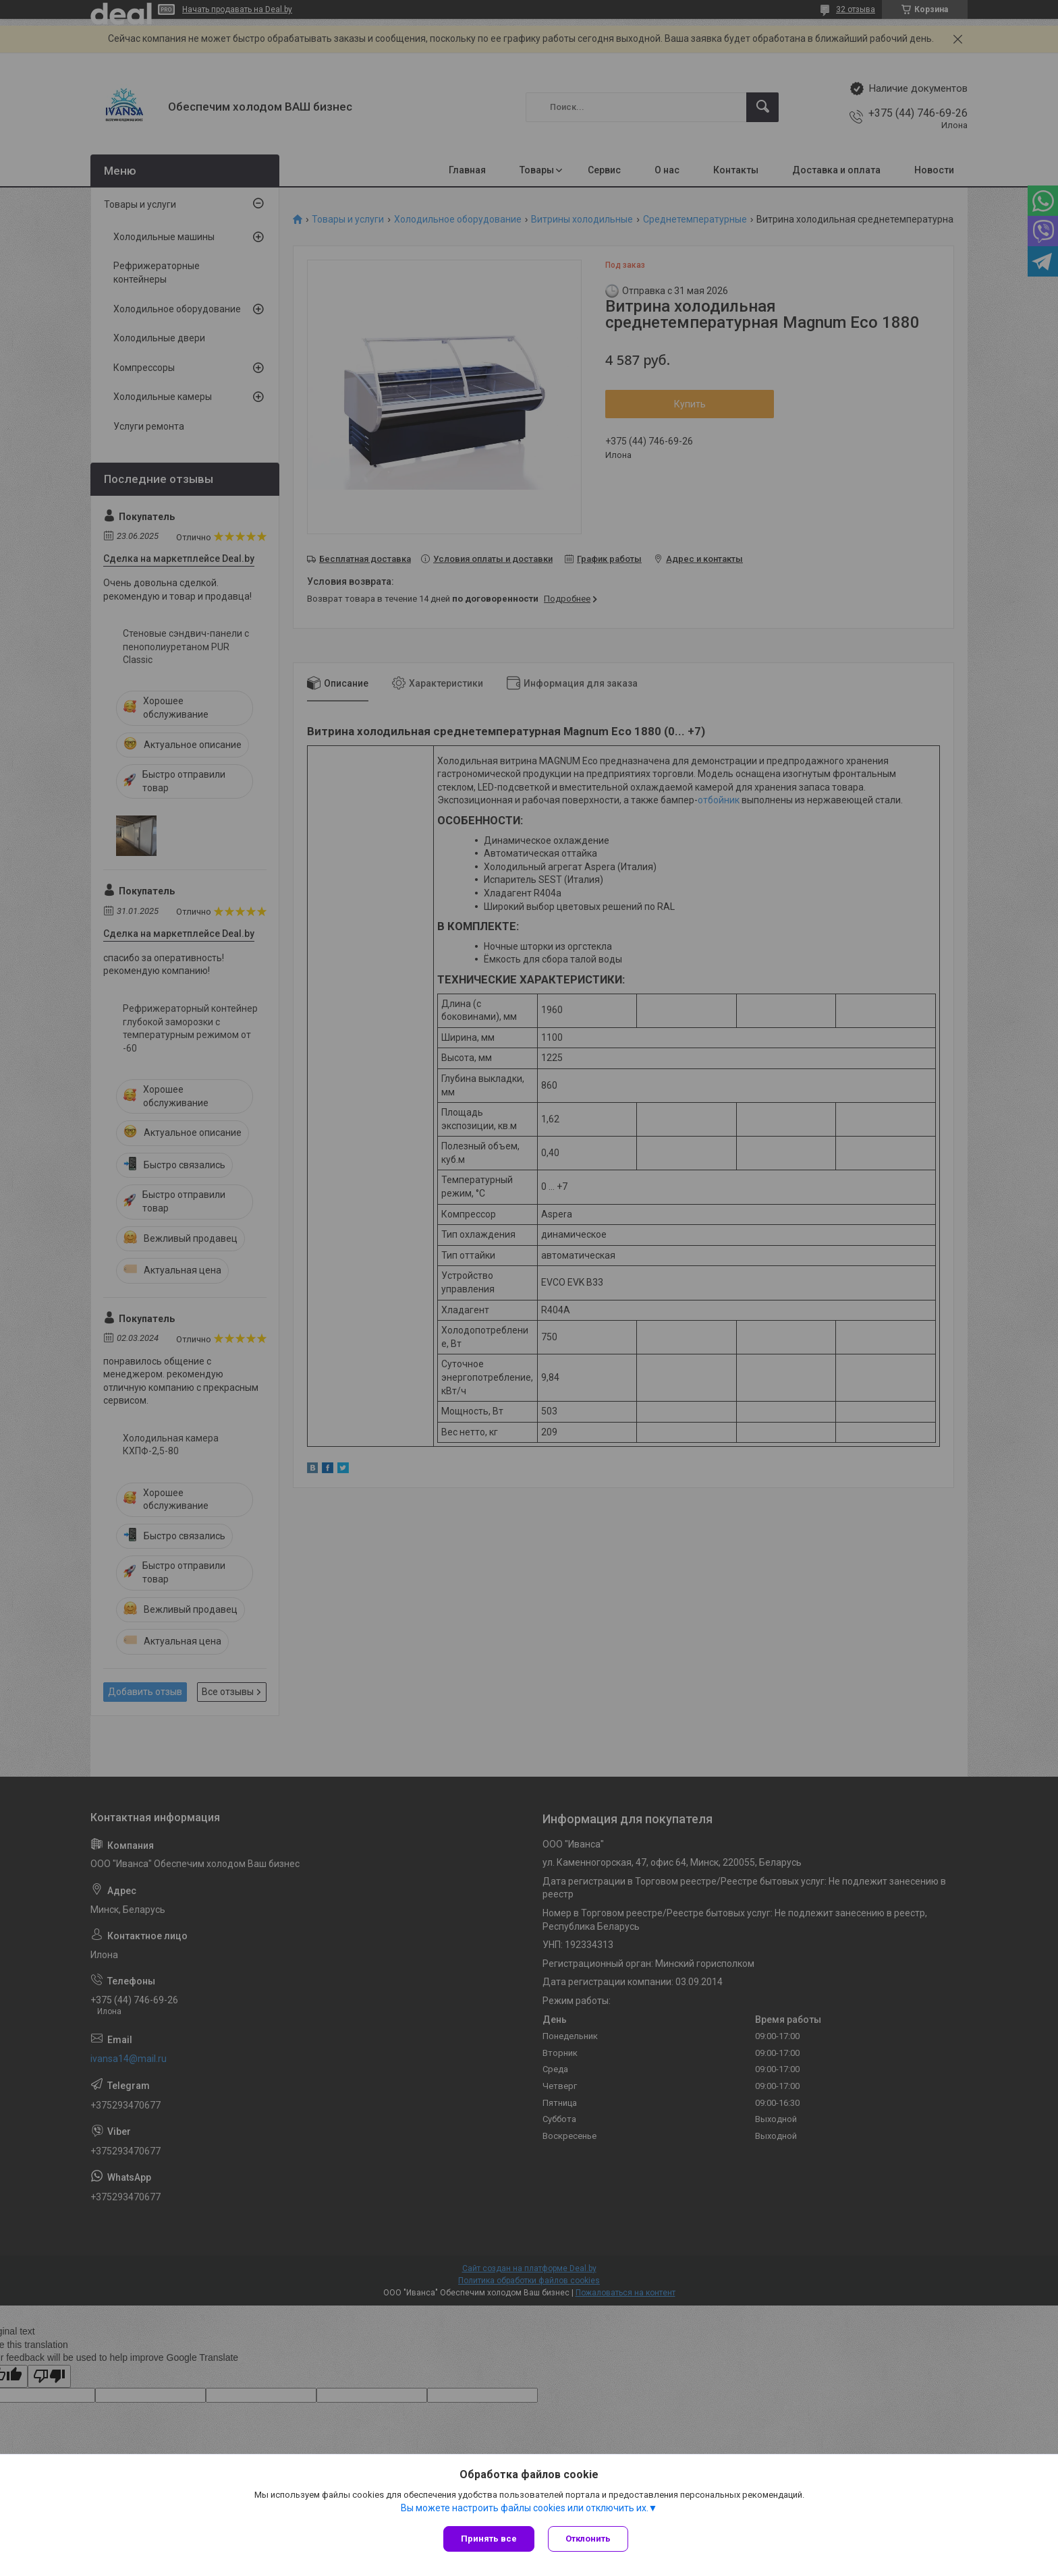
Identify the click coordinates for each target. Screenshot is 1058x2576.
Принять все (489, 2539)
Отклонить (588, 2539)
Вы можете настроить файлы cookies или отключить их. (524, 2507)
